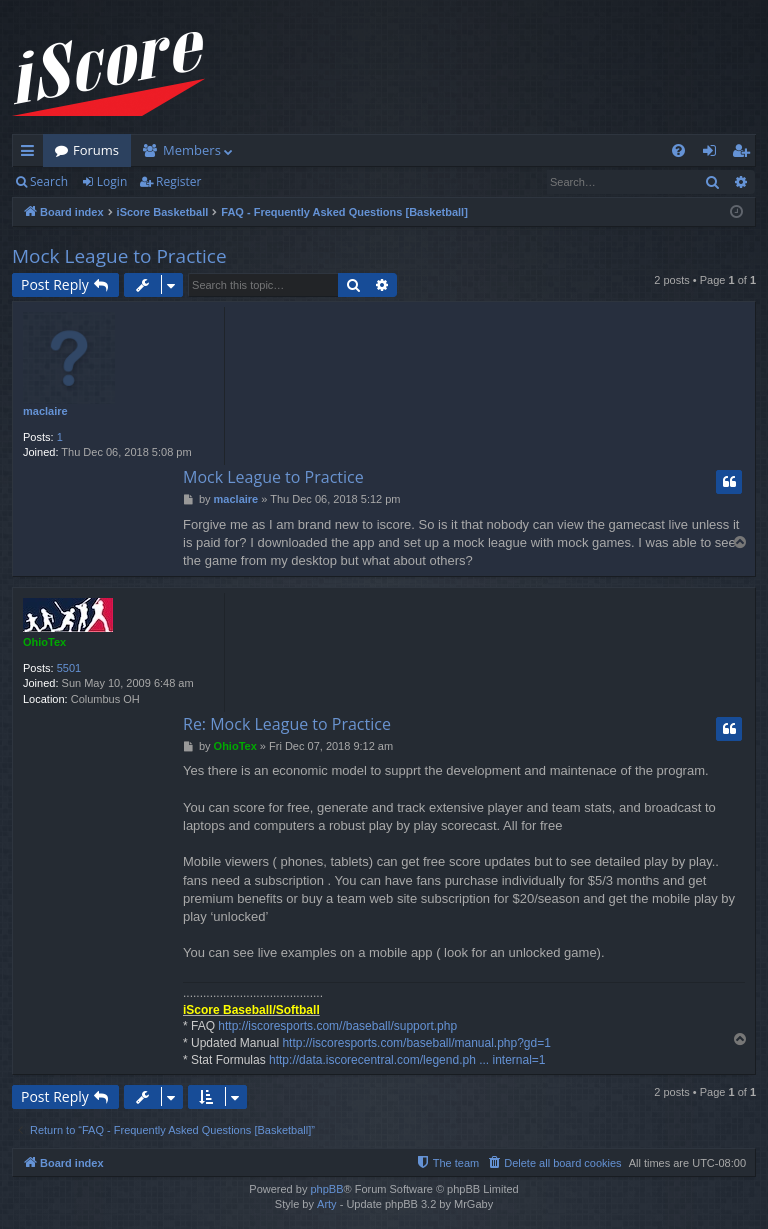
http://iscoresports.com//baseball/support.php (337, 1026)
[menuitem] (678, 150)
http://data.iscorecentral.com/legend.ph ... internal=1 (407, 1060)
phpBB (326, 1189)
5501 (69, 668)
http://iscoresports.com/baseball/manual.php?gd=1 (416, 1043)
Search (49, 181)
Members (192, 150)
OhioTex (44, 642)
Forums (96, 150)
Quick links (31, 154)
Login (112, 181)
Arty (327, 1204)
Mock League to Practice (119, 256)
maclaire (45, 411)
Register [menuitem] (745, 154)
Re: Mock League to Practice (287, 724)
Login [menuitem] (713, 154)
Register (178, 181)
